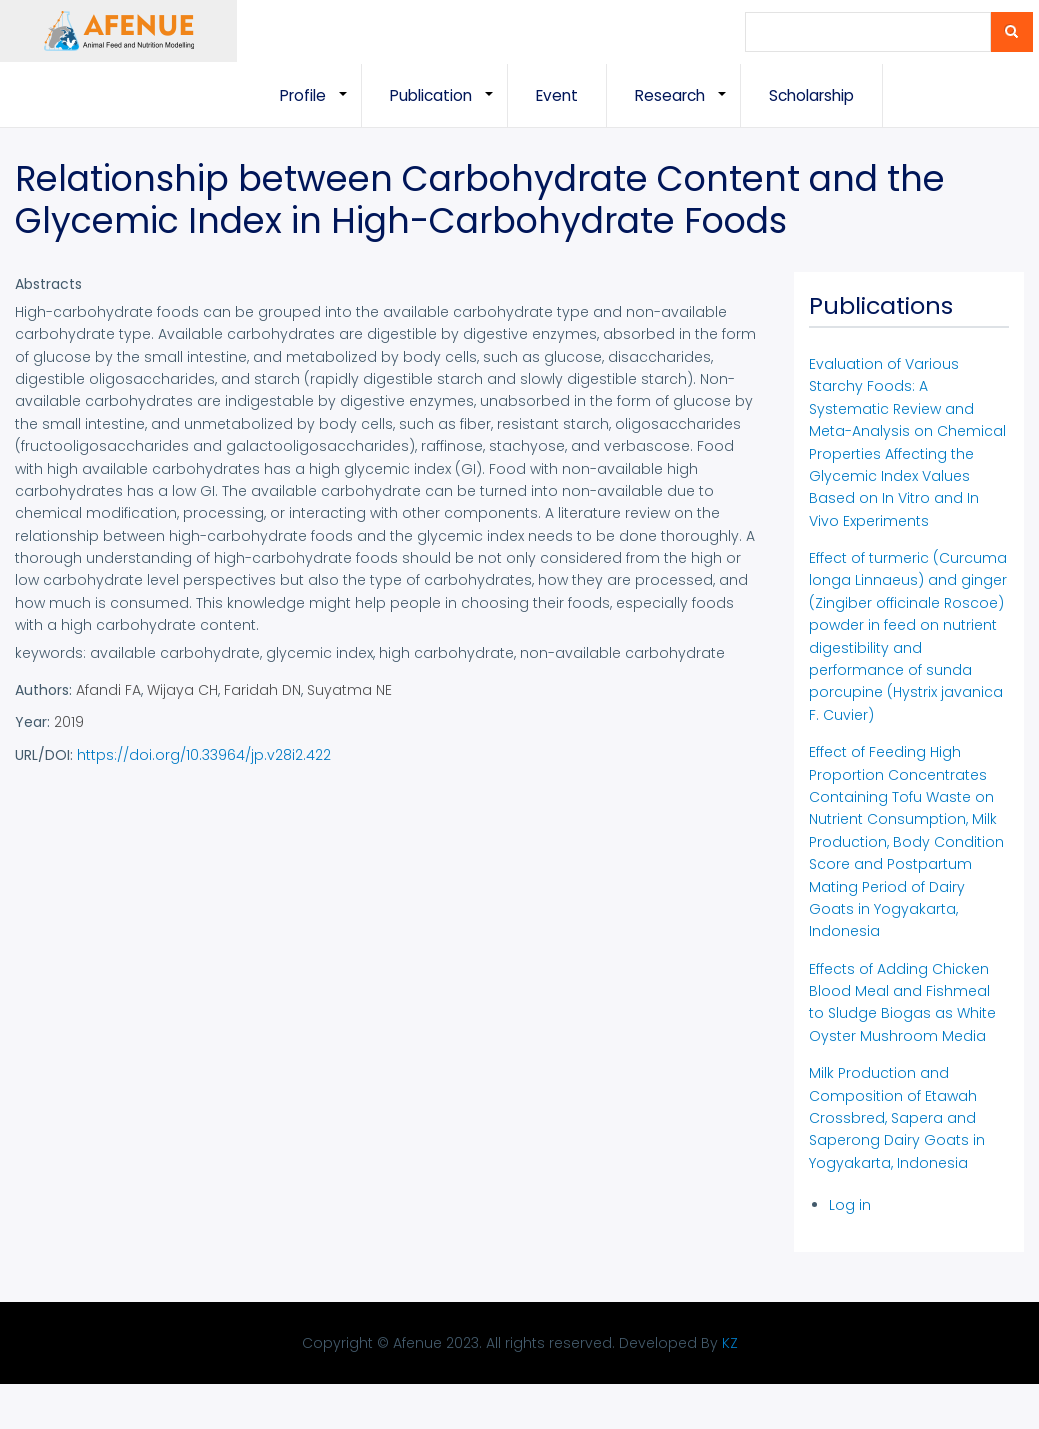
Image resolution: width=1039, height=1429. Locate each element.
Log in (850, 1205)
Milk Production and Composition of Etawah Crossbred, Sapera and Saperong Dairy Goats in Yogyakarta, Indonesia (897, 1118)
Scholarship (811, 95)
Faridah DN (262, 690)
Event (557, 95)
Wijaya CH (182, 690)
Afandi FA (108, 690)
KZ (730, 1343)
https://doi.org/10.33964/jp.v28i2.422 (204, 755)
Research (688, 106)
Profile (321, 106)
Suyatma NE (349, 690)
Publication (449, 106)
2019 (69, 722)
